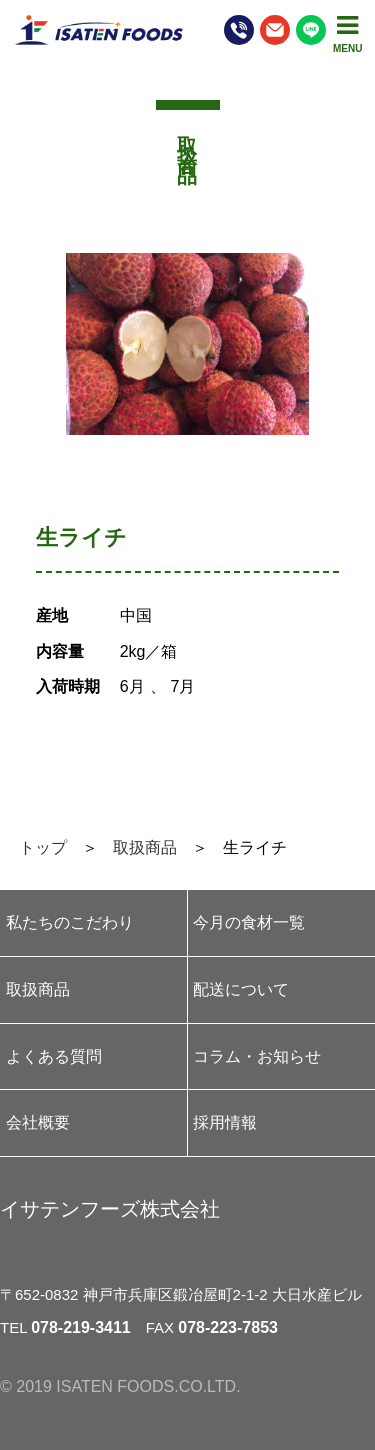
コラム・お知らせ (257, 1056)
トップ (43, 847)
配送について (241, 989)
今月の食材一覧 (249, 922)
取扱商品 (145, 847)
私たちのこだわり (70, 922)
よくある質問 (54, 1056)
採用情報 (225, 1122)
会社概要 (38, 1122)
